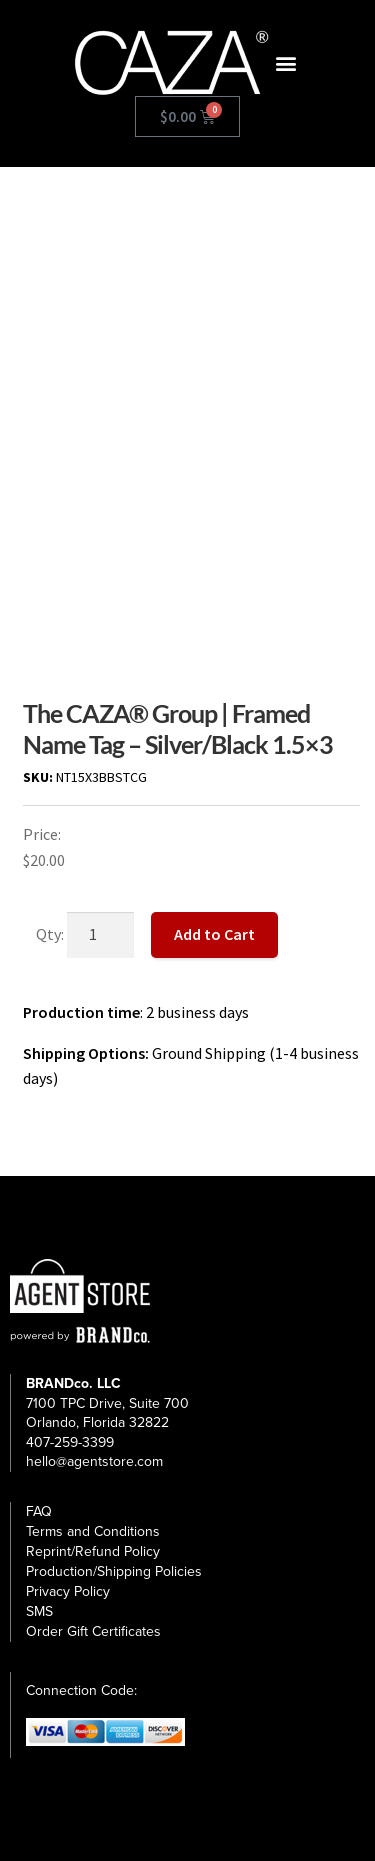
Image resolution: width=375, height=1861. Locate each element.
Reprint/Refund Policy (93, 1551)
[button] (286, 63)
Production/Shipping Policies (114, 1571)
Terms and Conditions (93, 1531)
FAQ (39, 1511)
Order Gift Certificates (93, 1631)
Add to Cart (214, 934)
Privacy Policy (68, 1591)
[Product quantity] (101, 935)
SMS (39, 1611)
